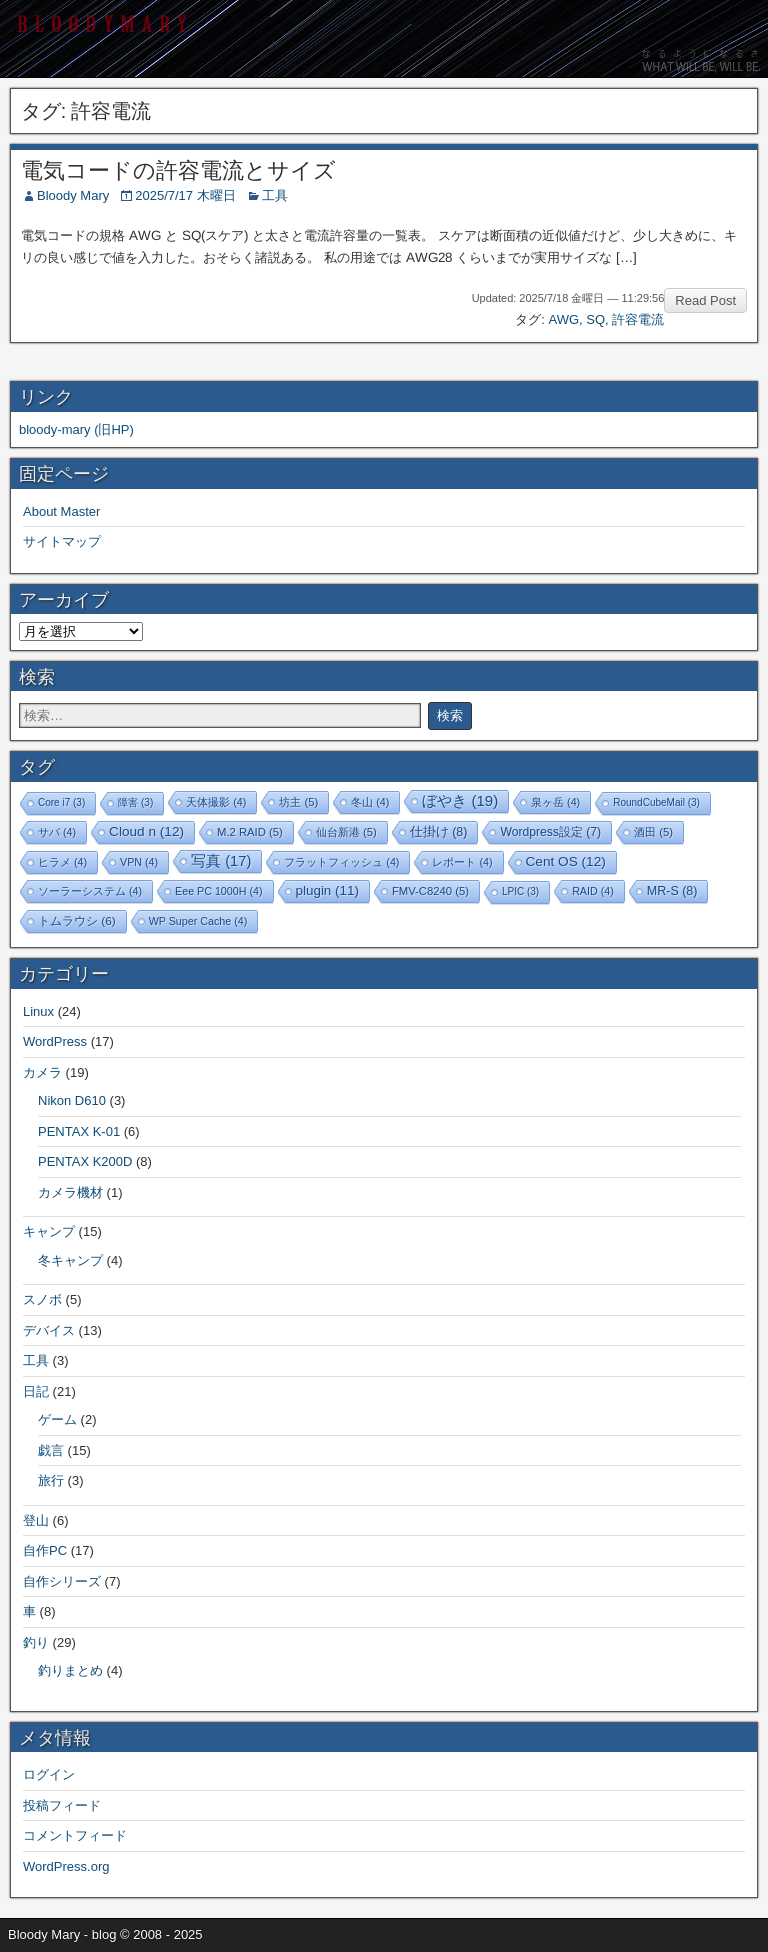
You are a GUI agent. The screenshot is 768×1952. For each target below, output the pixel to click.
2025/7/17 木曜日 (185, 195)
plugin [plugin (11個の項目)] (327, 890)
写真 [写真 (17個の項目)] (221, 861)
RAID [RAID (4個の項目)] (593, 891)
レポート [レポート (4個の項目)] (462, 862)
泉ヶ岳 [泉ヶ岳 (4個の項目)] (555, 802)
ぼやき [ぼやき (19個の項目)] (460, 800)
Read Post (705, 300)
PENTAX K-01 (79, 1131)
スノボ (42, 1299)
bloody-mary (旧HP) (76, 429)
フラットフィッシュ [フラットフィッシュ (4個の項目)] (341, 862)
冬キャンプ (70, 1260)
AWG (563, 319)
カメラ (42, 1072)
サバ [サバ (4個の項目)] (57, 832)
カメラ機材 (70, 1192)
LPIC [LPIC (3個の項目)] (520, 891)
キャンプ (49, 1231)
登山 (36, 1520)
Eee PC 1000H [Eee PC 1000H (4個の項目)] (218, 891)
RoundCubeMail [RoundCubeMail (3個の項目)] (656, 802)
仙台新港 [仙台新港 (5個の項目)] (346, 832)
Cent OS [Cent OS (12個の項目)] (566, 861)
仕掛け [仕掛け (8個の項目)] (439, 832)
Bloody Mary (73, 195)
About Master (61, 511)
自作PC (45, 1550)
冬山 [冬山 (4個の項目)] (370, 802)
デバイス (49, 1330)
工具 (275, 195)
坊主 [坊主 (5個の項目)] (298, 802)
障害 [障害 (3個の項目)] (135, 802)
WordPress (55, 1041)
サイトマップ (62, 541)
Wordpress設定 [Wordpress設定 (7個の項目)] (550, 832)
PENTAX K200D (85, 1161)
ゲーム (57, 1419)
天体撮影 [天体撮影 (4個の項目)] (216, 802)
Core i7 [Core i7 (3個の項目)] (61, 802)
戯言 (51, 1450)
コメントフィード (75, 1835)
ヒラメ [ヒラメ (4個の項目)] (62, 862)
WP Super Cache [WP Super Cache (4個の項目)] (198, 921)
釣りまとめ (70, 1670)
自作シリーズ (62, 1581)
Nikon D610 (72, 1100)
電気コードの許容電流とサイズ (178, 170)
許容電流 (638, 319)
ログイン (49, 1774)
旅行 (51, 1480)
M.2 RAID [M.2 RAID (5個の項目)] (250, 832)
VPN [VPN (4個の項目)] (139, 862)
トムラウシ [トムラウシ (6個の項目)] (77, 920)
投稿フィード (62, 1805)
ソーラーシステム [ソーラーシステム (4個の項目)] (90, 891)
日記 (36, 1391)
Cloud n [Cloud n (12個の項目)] (146, 831)
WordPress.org (66, 1866)
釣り (36, 1642)
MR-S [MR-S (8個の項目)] (672, 891)
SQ (595, 319)
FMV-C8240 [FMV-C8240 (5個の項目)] (430, 891)
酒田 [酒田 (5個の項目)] (653, 832)
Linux (38, 1011)
